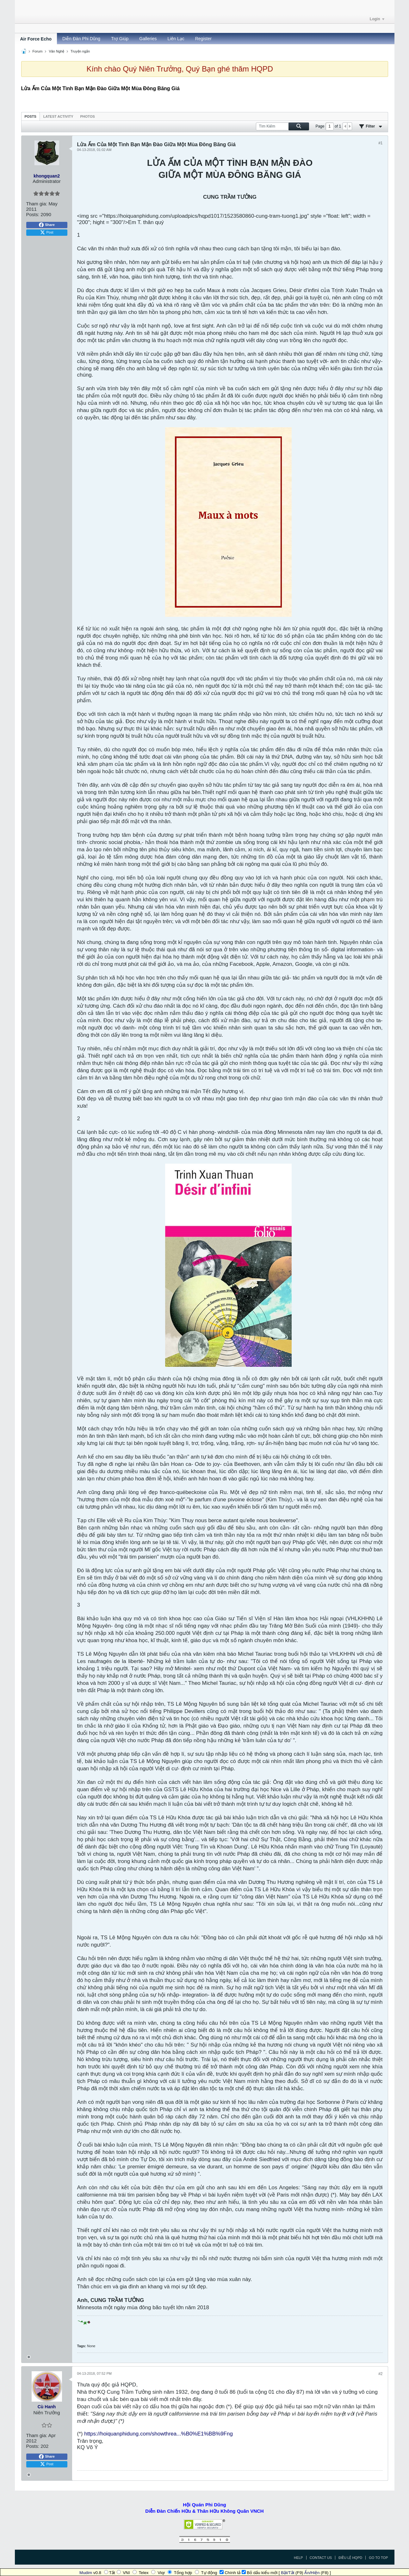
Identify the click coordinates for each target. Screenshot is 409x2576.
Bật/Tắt (287, 2572)
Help (298, 2558)
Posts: (33, 214)
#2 (380, 2374)
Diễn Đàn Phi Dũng (81, 38)
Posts (30, 116)
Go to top (378, 2558)
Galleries (148, 38)
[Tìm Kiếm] (282, 126)
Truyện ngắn (80, 51)
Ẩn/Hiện (311, 2572)
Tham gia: (36, 203)
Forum (38, 51)
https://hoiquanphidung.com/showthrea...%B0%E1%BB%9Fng (158, 2434)
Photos (87, 116)
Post (46, 232)
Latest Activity (58, 116)
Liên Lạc (176, 38)
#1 (380, 143)
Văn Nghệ (56, 51)
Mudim (85, 2572)
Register (203, 38)
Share (47, 225)
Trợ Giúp (119, 38)
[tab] (30, 116)
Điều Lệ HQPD (350, 2558)
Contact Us (321, 2558)
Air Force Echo (36, 38)
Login (377, 19)
